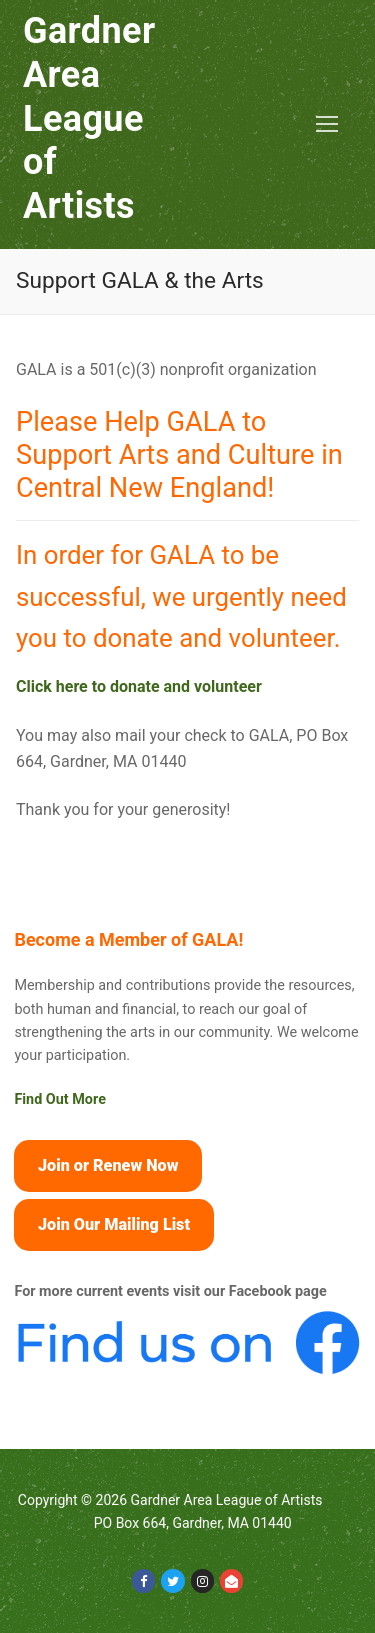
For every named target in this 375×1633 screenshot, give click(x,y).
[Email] (231, 1580)
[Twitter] (172, 1580)
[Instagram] (202, 1580)
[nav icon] (327, 125)
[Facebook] (143, 1580)
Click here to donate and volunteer (139, 686)
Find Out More (60, 1099)
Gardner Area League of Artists (89, 118)
